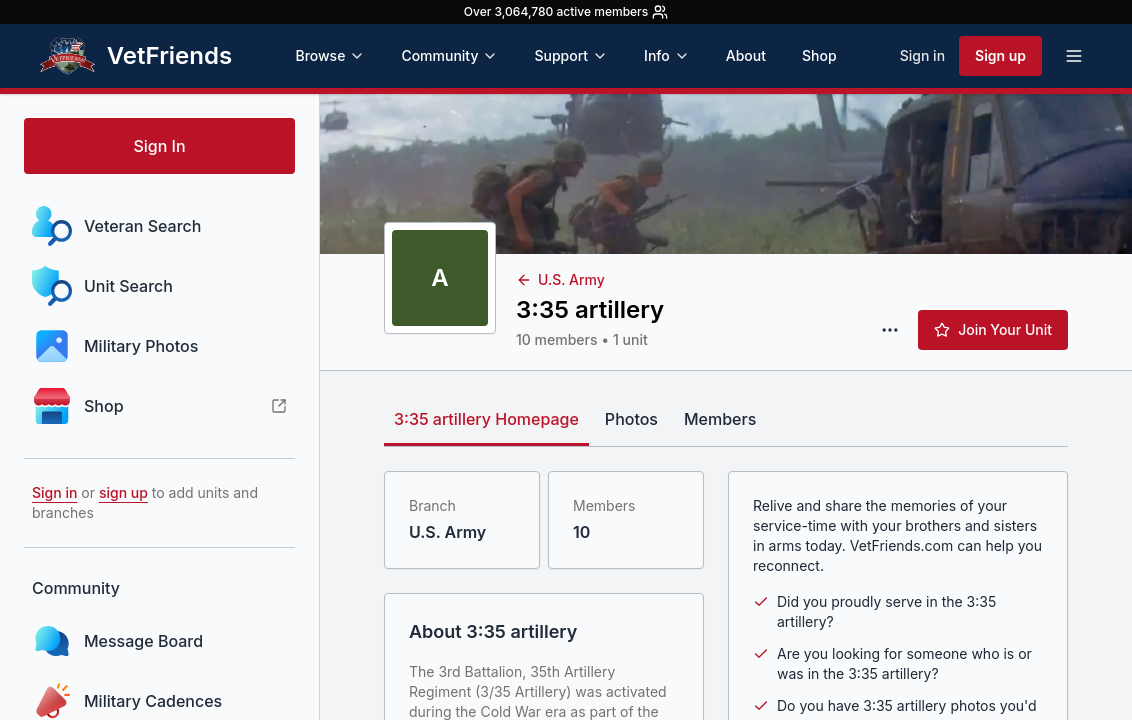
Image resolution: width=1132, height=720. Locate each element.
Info (667, 55)
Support (571, 55)
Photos (631, 419)
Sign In (159, 146)
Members (720, 419)
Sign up (1000, 55)
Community (449, 55)
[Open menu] (1074, 56)
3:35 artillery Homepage (486, 419)
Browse (330, 55)
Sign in (922, 55)
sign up (123, 492)
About (746, 55)
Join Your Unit (993, 329)
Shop (819, 55)
